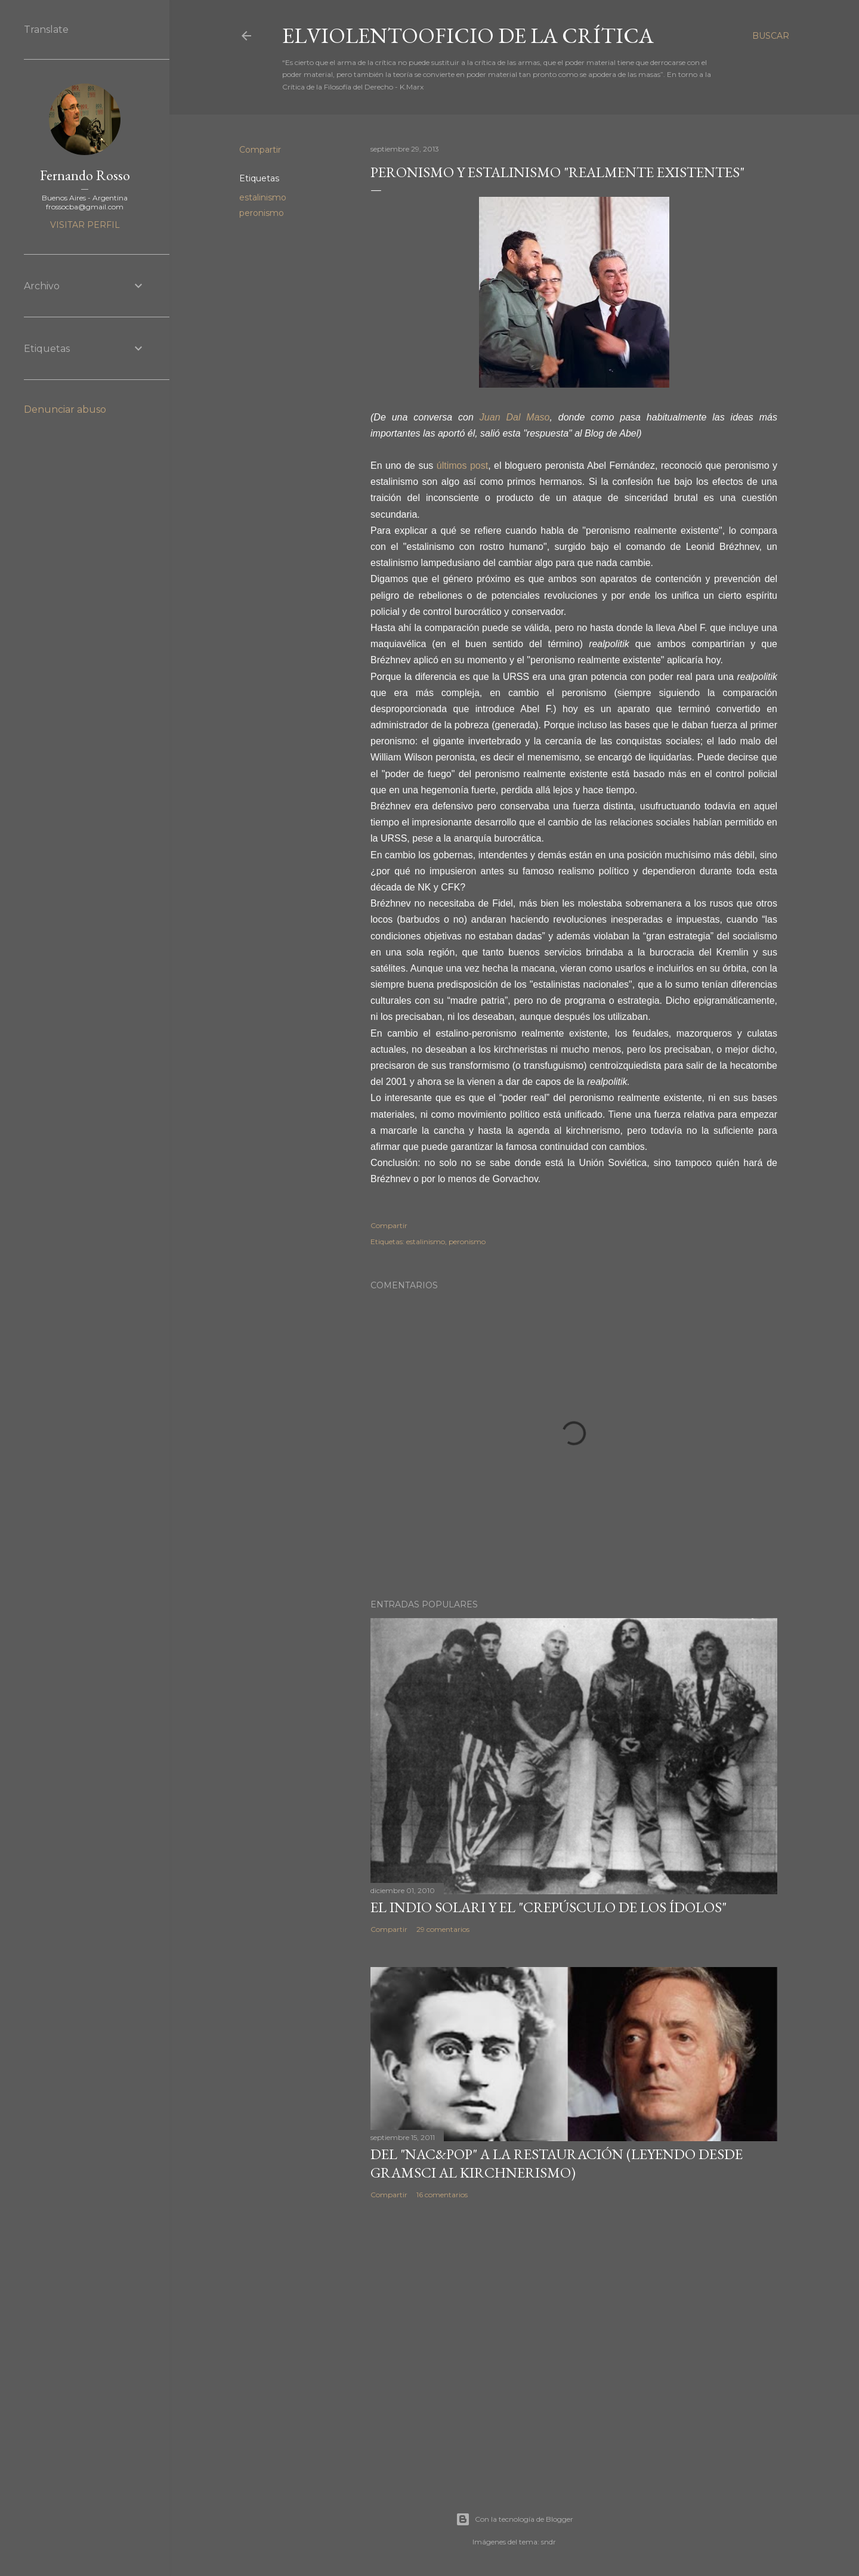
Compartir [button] (260, 149)
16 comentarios (442, 2194)
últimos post (462, 465)
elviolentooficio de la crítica (468, 35)
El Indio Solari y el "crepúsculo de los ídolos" (548, 1907)
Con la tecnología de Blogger (514, 2519)
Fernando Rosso (85, 175)
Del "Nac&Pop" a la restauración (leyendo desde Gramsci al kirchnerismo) (556, 2163)
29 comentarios (442, 1929)
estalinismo (262, 197)
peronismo (261, 213)
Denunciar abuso (65, 409)
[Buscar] (770, 35)
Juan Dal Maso (515, 417)
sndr (548, 2541)
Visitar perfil (85, 224)
